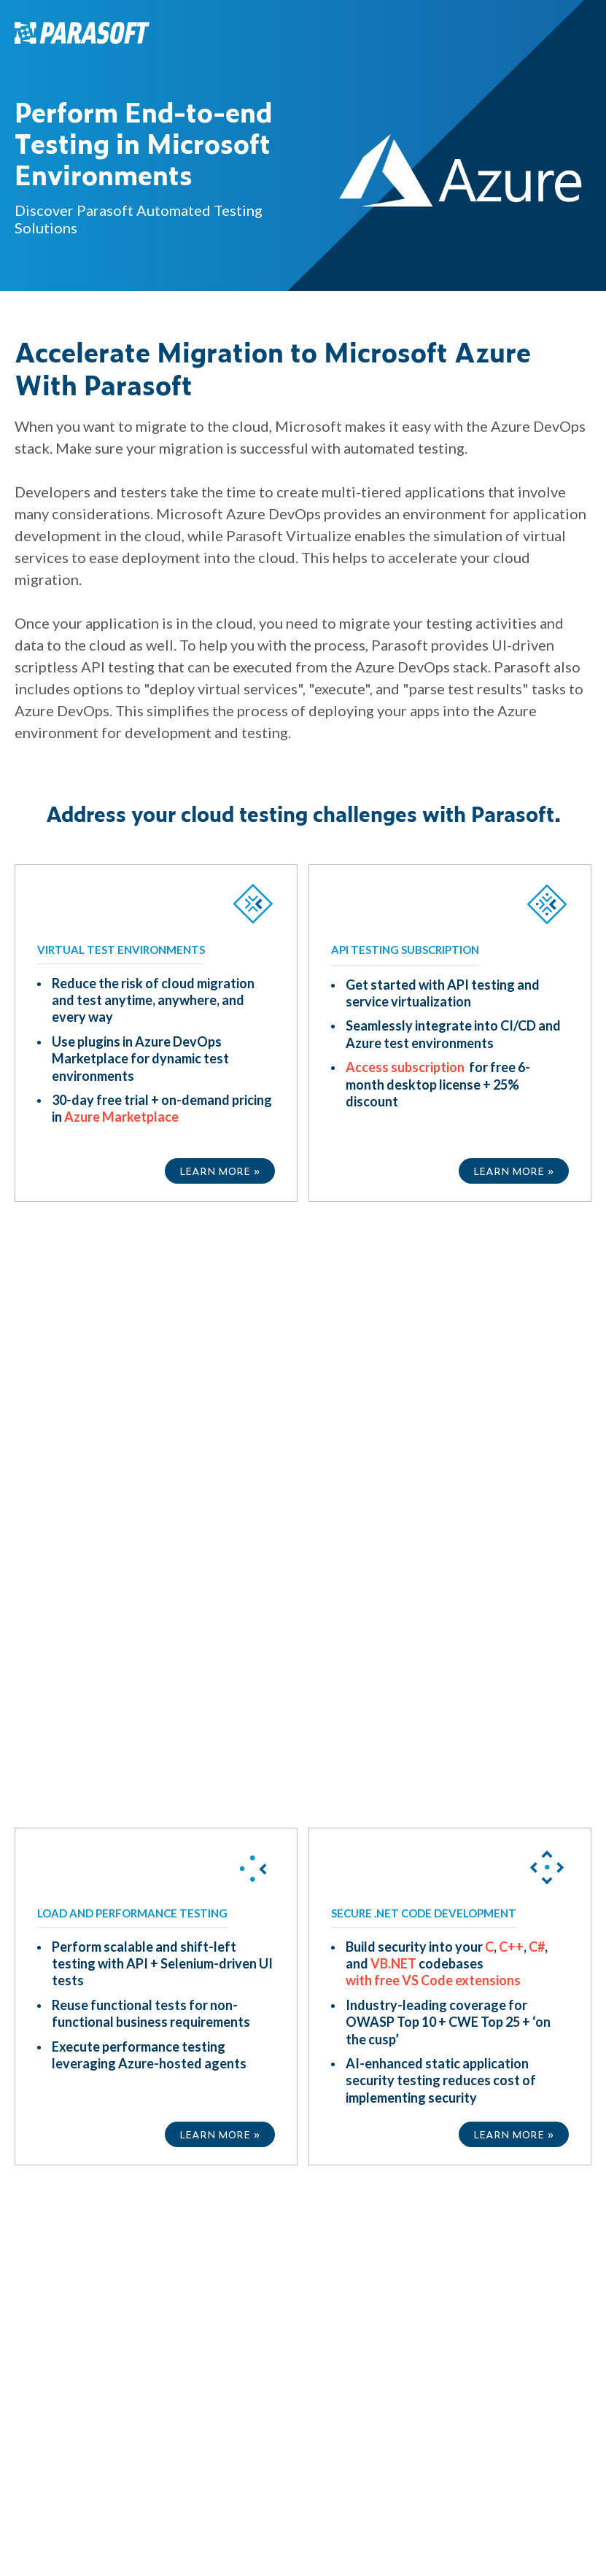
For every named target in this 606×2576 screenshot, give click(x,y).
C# (537, 1322)
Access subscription (406, 1067)
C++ (511, 1322)
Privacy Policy (417, 2025)
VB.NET (393, 1338)
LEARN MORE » (219, 1170)
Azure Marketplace (121, 1117)
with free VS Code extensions (433, 1355)
